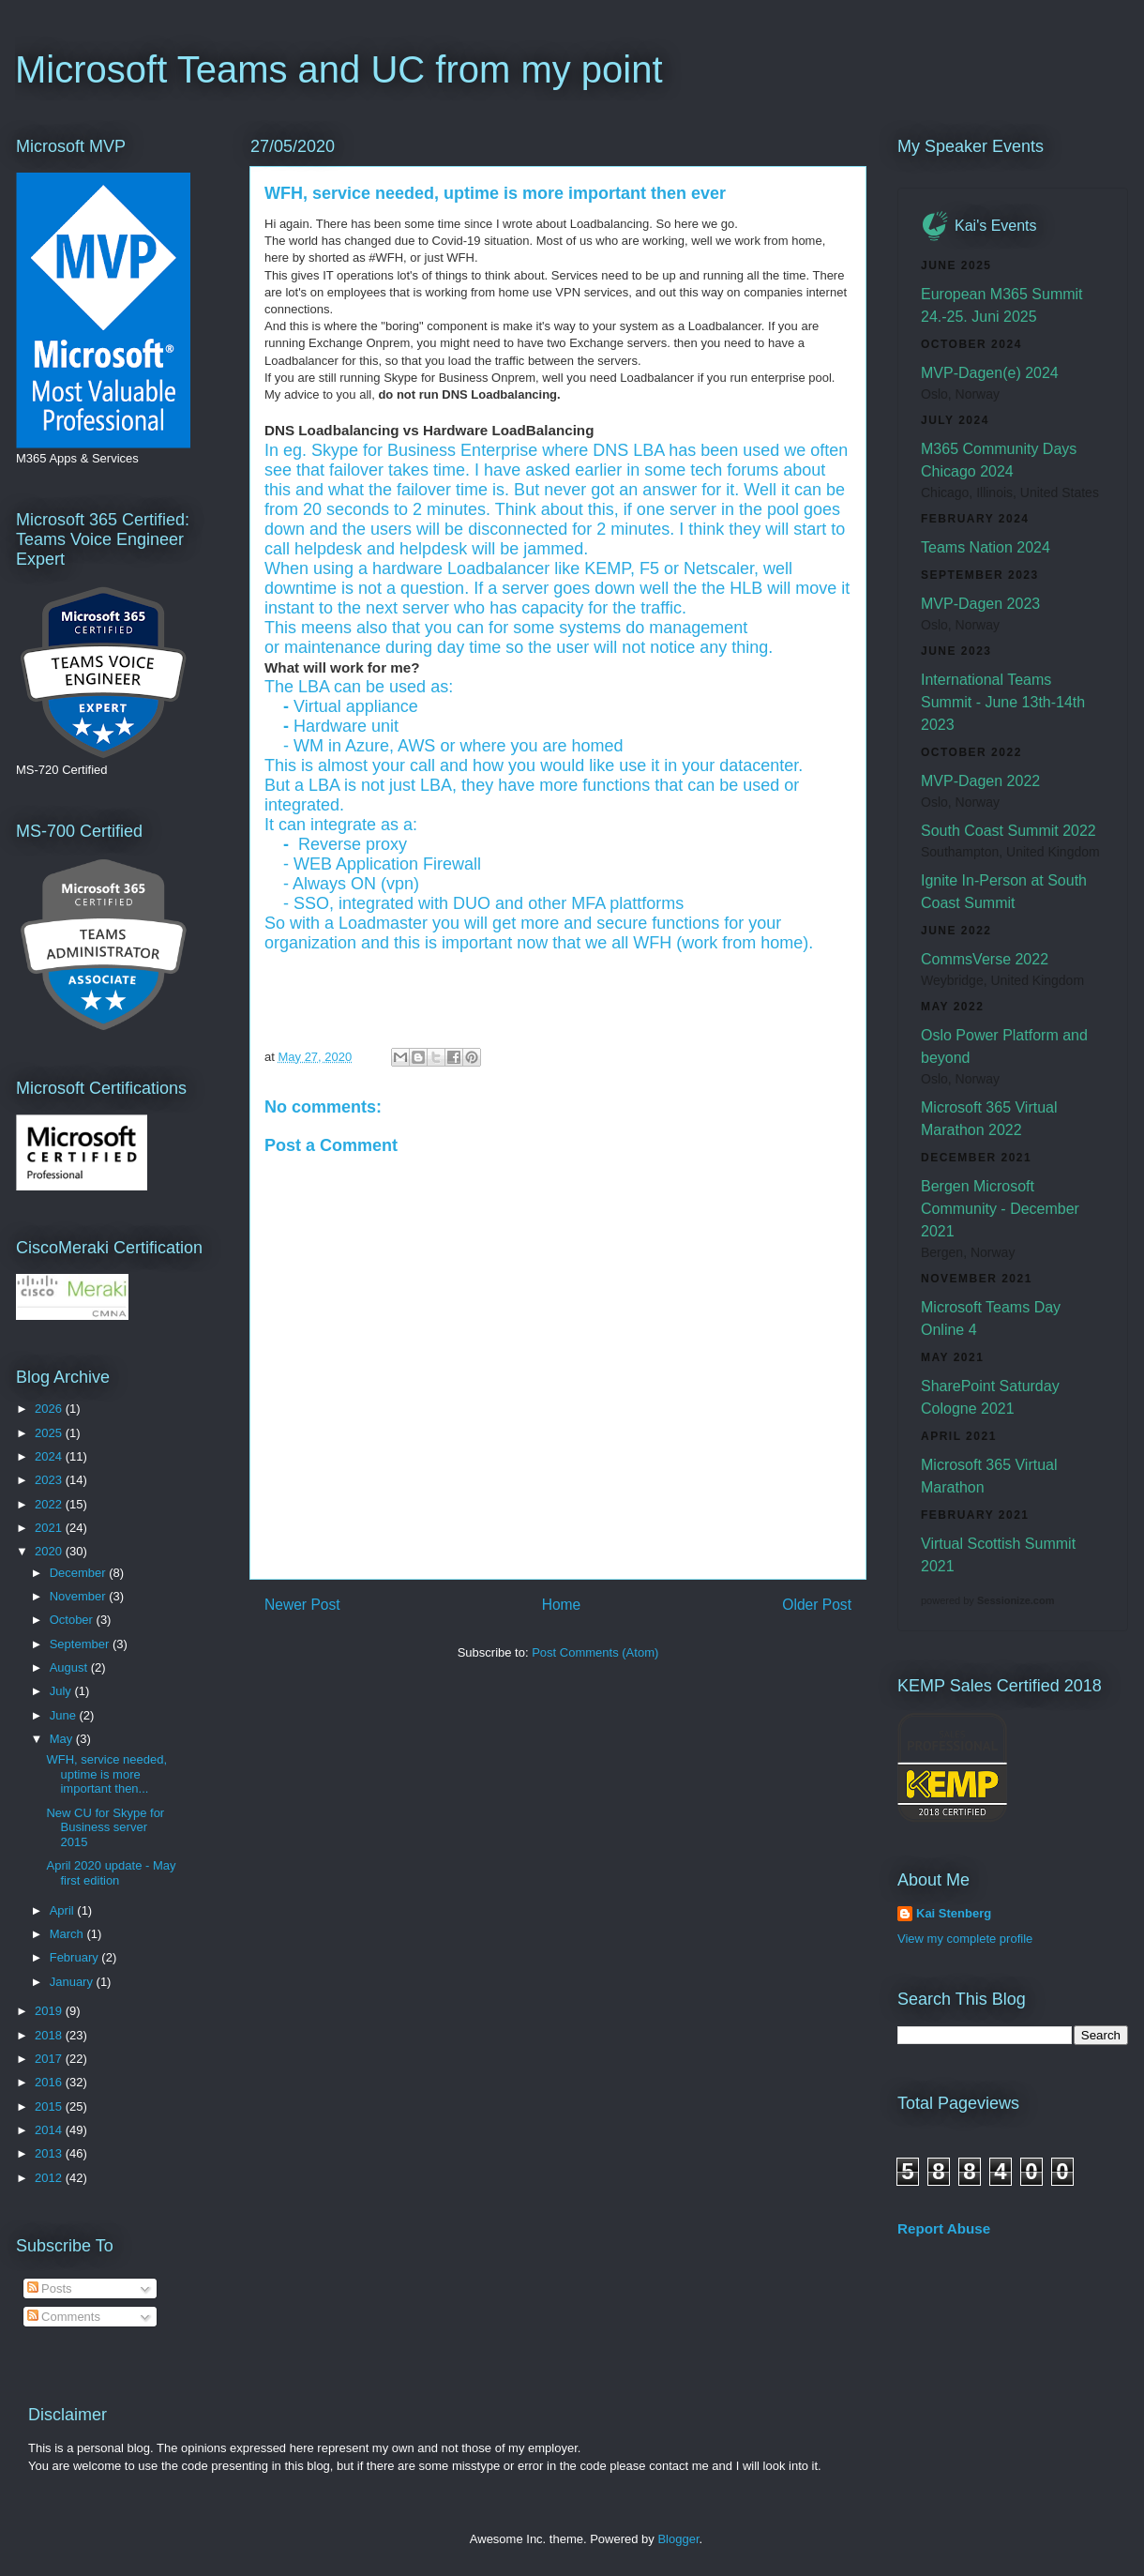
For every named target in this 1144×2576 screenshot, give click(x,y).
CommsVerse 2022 (984, 959)
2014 (50, 2130)
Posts (49, 2288)
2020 (50, 1551)
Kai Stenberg (953, 1913)
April (64, 1910)
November (80, 1596)
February (76, 1957)
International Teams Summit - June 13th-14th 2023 (1003, 702)
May (63, 1739)
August (70, 1667)
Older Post (816, 1605)
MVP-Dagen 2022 (980, 781)
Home (561, 1605)
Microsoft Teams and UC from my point (339, 69)
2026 (50, 1409)
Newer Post (302, 1605)
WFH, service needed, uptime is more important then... (106, 1774)
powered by (987, 1600)
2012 (50, 2178)
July (62, 1691)
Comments (63, 2317)
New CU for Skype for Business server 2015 (105, 1827)
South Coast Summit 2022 (1008, 831)
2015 (50, 2106)
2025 (50, 1433)
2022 (50, 1504)
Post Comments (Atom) (595, 1652)
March (68, 1934)
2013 (50, 2153)
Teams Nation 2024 (985, 547)
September (81, 1644)
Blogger (678, 2539)
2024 (50, 1456)
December (80, 1573)
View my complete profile (964, 1939)
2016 (50, 2082)
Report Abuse (943, 2228)
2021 (50, 1528)
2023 (50, 1480)
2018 (50, 2035)
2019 (50, 2011)
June (65, 1715)
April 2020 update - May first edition (110, 1872)
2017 (50, 2059)
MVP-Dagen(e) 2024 (990, 373)
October (73, 1620)
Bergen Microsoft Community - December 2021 (1000, 1208)
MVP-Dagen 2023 (980, 604)
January (73, 1982)
